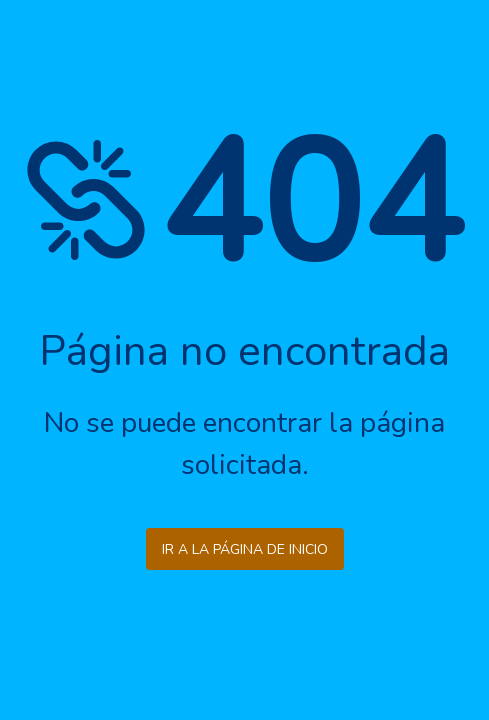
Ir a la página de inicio (245, 549)
